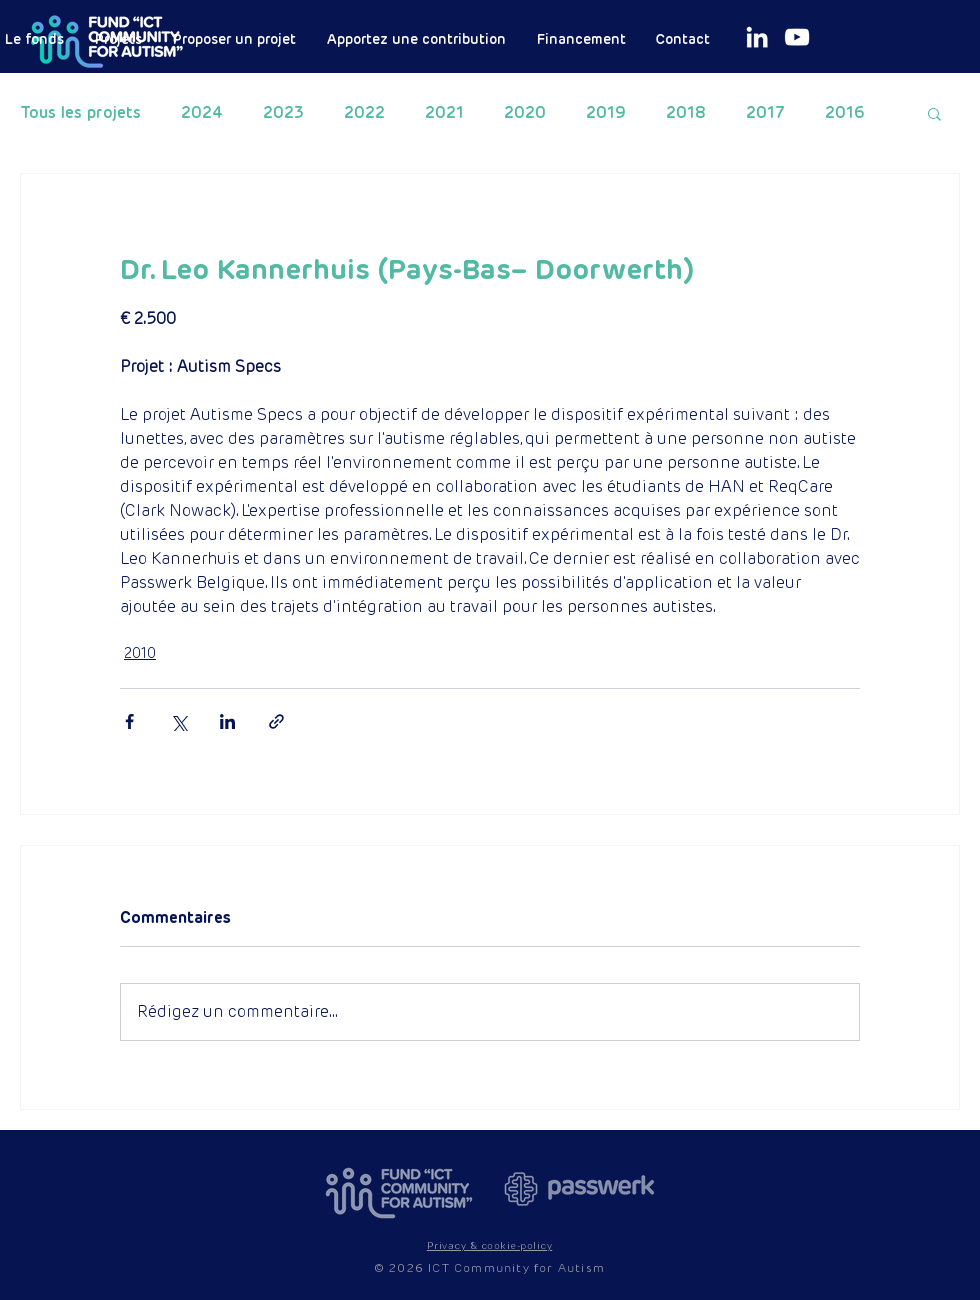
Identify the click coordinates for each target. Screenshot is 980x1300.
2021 (444, 113)
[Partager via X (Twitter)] (178, 721)
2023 (283, 113)
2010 (140, 653)
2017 (765, 113)
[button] (934, 113)
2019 (606, 113)
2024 (202, 113)
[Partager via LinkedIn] (227, 721)
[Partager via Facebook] (129, 721)
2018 (686, 113)
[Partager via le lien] (276, 721)
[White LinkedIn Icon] (757, 37)
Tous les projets (80, 113)
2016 (845, 113)
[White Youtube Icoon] (797, 37)
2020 (525, 113)
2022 (364, 113)
